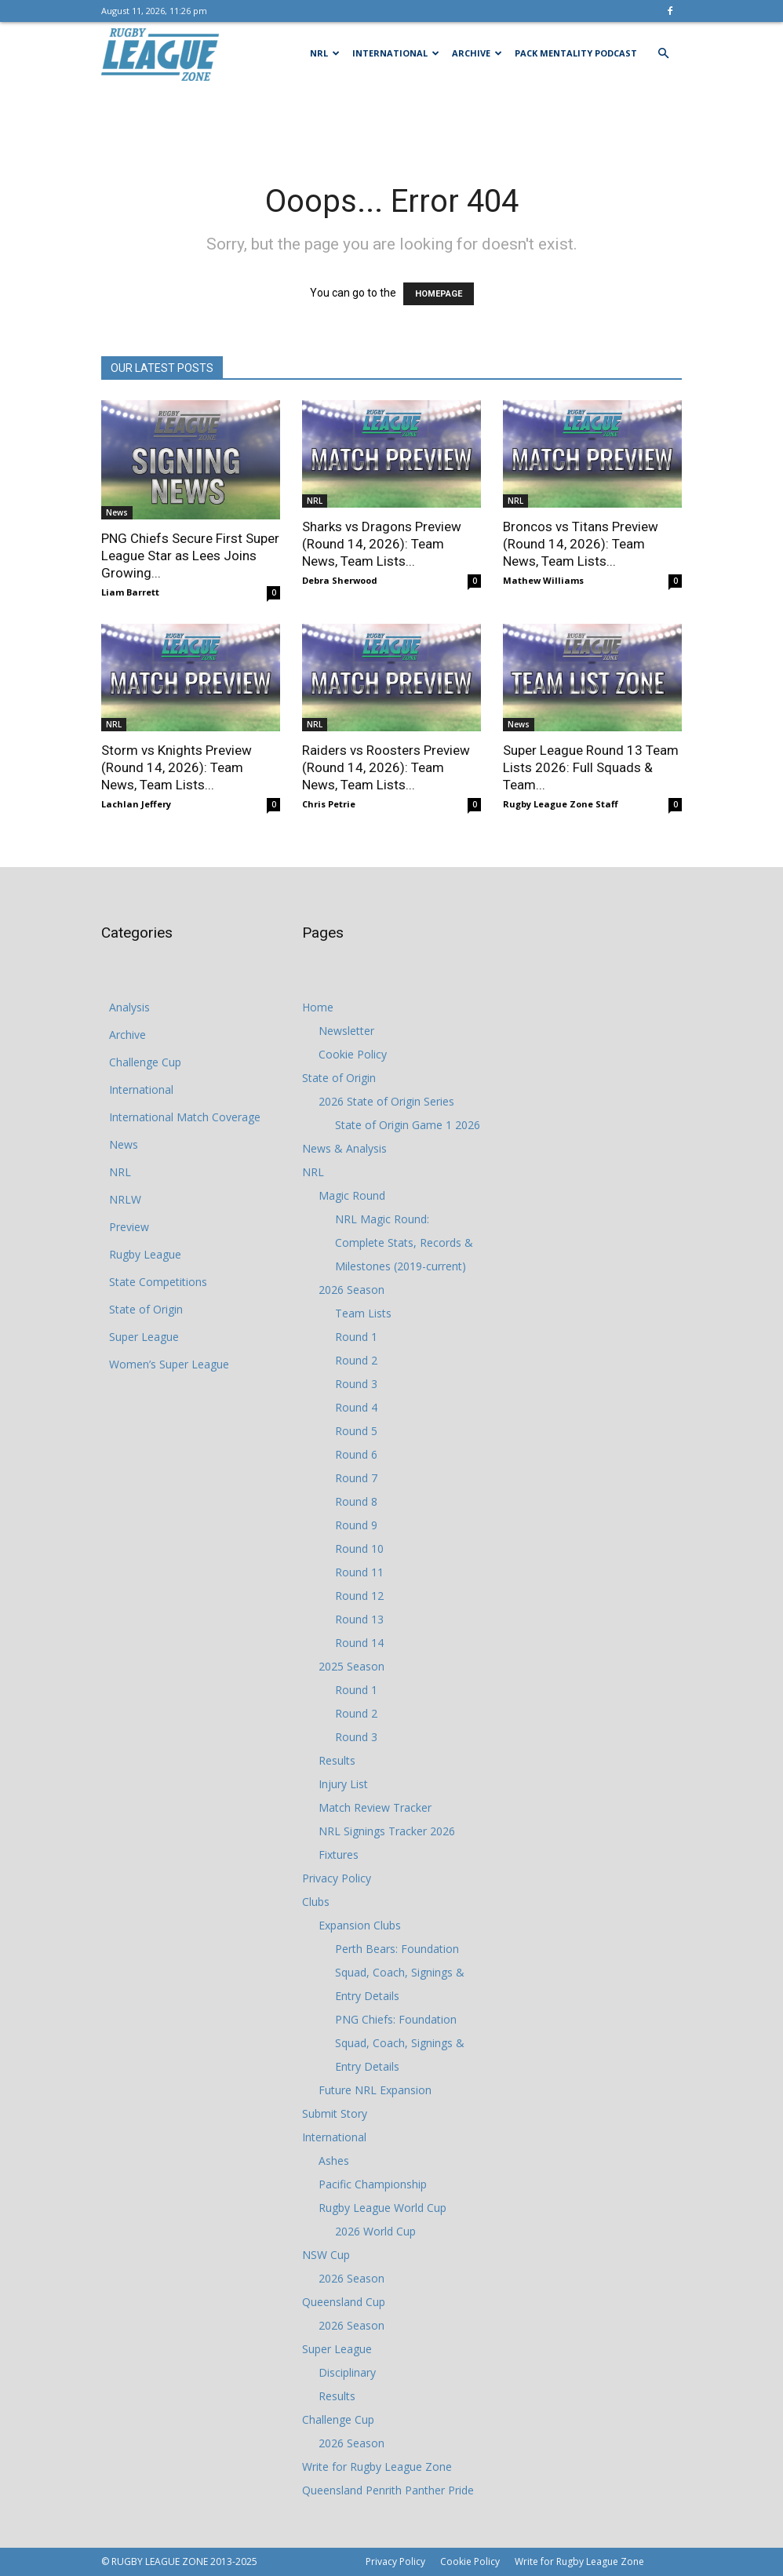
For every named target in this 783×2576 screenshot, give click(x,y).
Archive (477, 53)
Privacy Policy (336, 1878)
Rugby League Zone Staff (560, 804)
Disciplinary (347, 2372)
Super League (144, 1336)
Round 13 (359, 1619)
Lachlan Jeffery (136, 804)
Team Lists (363, 1313)
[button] (663, 53)
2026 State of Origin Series (386, 1101)
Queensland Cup (343, 2301)
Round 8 (356, 1501)
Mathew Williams (543, 580)
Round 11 (359, 1572)
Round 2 (356, 1360)
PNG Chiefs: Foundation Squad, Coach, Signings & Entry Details (399, 2043)
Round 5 (356, 1430)
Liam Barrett (130, 592)
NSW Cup (326, 2254)
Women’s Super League (169, 1364)
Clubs (316, 1901)
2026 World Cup (375, 2231)
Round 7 (356, 1477)
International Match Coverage (184, 1116)
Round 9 (356, 1525)
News (117, 512)
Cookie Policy (353, 1054)
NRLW (125, 1199)
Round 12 (359, 1595)
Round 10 (359, 1548)
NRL (325, 53)
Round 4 (356, 1407)
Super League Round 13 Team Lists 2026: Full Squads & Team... (591, 767)
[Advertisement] (391, 119)
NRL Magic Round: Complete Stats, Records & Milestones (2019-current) (404, 1242)
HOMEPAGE (438, 294)
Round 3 (356, 1383)
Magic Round (352, 1195)
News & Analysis (344, 1148)
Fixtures (339, 1854)
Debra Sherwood (339, 580)
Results (337, 1760)
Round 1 (356, 1336)
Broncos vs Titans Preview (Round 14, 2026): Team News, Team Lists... (580, 544)
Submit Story (334, 2113)
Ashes (334, 2160)
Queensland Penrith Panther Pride (388, 2490)
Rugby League (145, 1254)
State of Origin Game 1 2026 (407, 1124)
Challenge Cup (145, 1062)
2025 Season (351, 1666)
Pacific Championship (373, 2184)
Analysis (129, 1007)
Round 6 (356, 1454)
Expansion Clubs (360, 1925)
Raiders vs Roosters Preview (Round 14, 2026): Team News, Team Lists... (386, 767)
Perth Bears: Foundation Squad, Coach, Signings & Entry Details (399, 1972)
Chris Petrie (328, 804)
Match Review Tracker (375, 1807)
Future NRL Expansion (375, 2089)
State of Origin (146, 1309)
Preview (129, 1226)
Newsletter (346, 1030)
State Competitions (158, 1281)
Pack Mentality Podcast (576, 53)
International (395, 53)
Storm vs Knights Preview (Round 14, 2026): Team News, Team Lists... (176, 767)
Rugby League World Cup (382, 2207)
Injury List (343, 1783)
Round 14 (359, 1642)
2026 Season (351, 1289)
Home (317, 1007)
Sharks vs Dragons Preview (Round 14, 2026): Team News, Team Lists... (381, 544)
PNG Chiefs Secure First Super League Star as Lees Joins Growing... (190, 555)
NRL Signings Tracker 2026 (387, 1831)
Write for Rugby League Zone (377, 2466)
